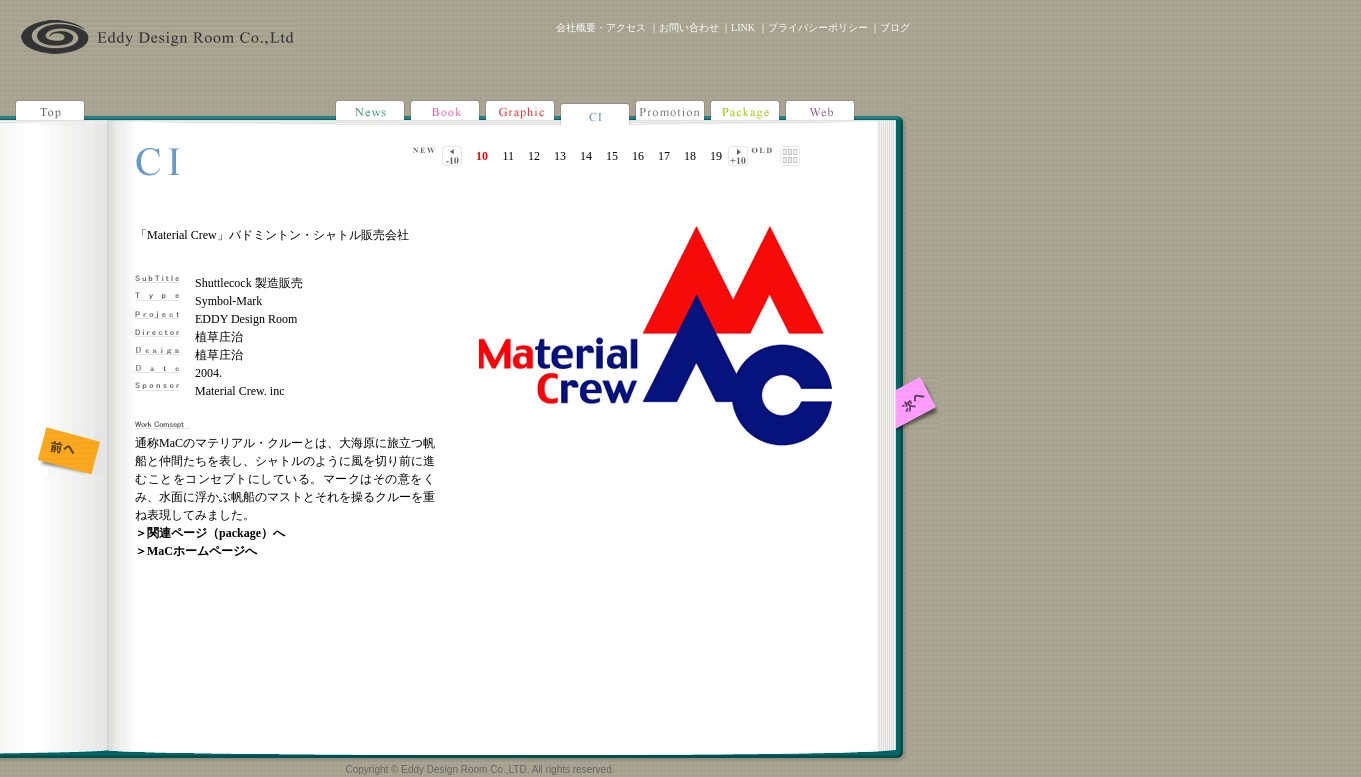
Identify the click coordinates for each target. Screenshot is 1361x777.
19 (716, 156)
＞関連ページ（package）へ (210, 533)
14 (586, 156)
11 (508, 156)
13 (560, 156)
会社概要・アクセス (601, 27)
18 (690, 156)
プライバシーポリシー (818, 27)
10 (482, 156)
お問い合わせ (689, 27)
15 (612, 156)
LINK (743, 27)
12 (534, 156)
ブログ (895, 27)
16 (638, 156)
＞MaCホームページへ (196, 551)
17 (664, 156)
